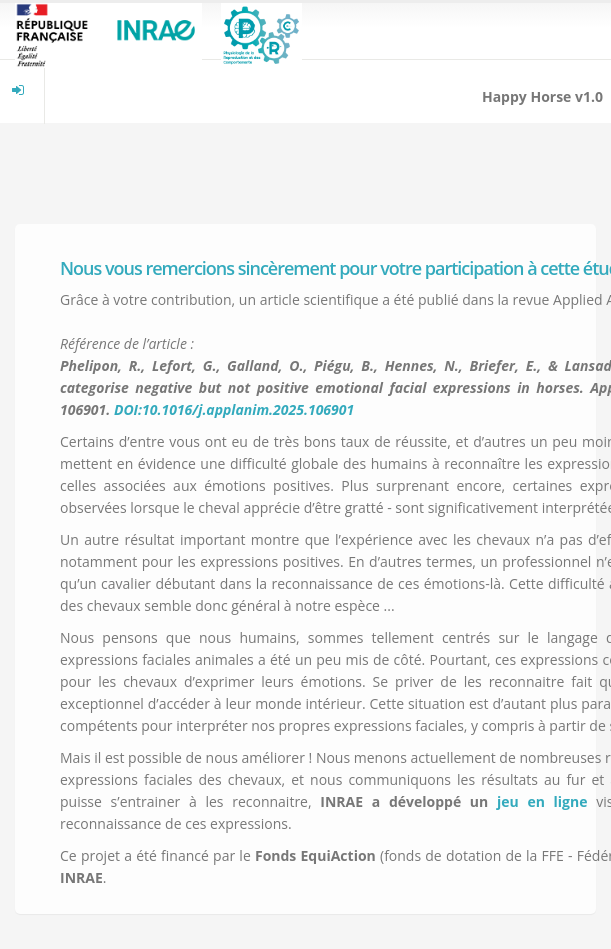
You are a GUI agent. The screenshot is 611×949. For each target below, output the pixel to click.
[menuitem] (18, 90)
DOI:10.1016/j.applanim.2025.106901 (234, 409)
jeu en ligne (542, 801)
